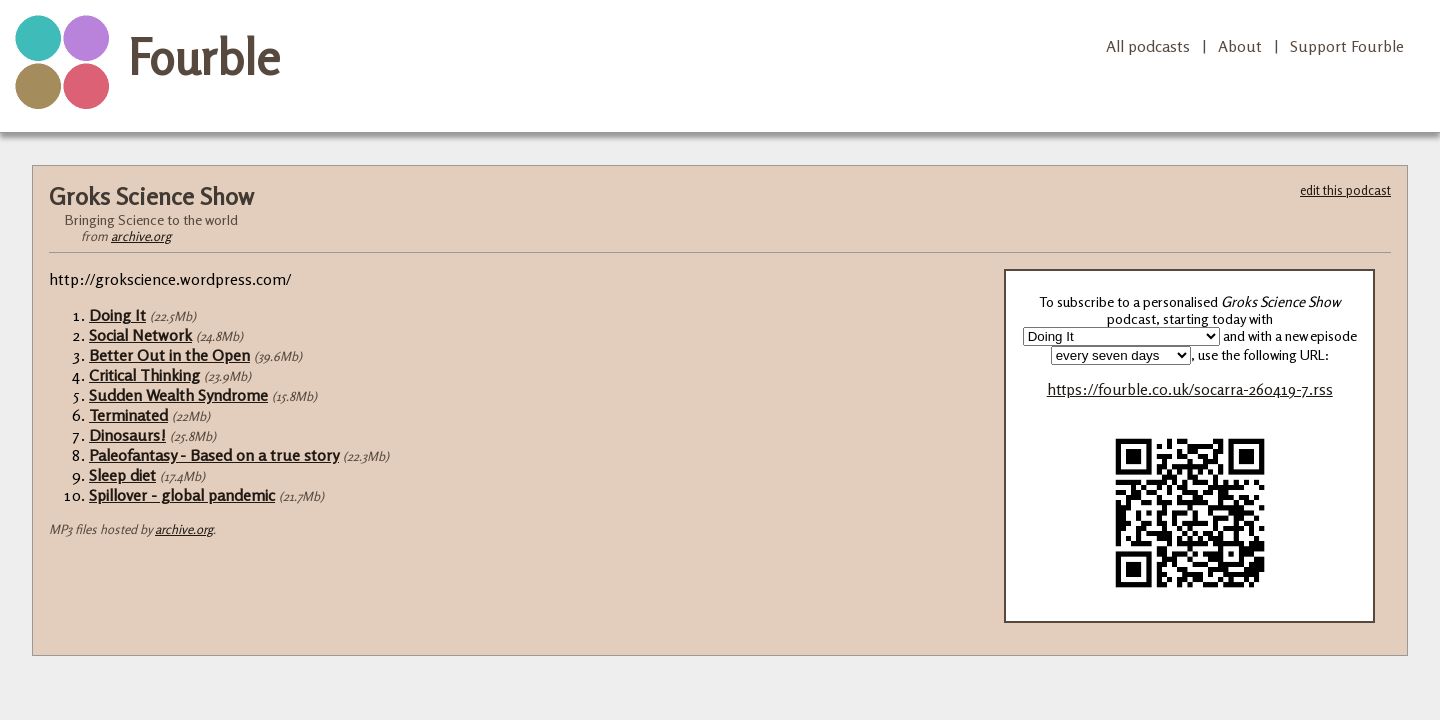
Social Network (140, 335)
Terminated (128, 415)
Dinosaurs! (127, 435)
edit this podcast (1345, 190)
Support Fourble (1347, 46)
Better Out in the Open (169, 355)
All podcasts (1148, 46)
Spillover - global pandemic (182, 495)
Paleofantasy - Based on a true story (214, 455)
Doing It (117, 315)
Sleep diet (122, 475)
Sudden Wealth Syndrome (178, 395)
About (1240, 46)
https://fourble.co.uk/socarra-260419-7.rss (1190, 389)
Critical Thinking (144, 375)
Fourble (204, 57)
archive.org (141, 236)
